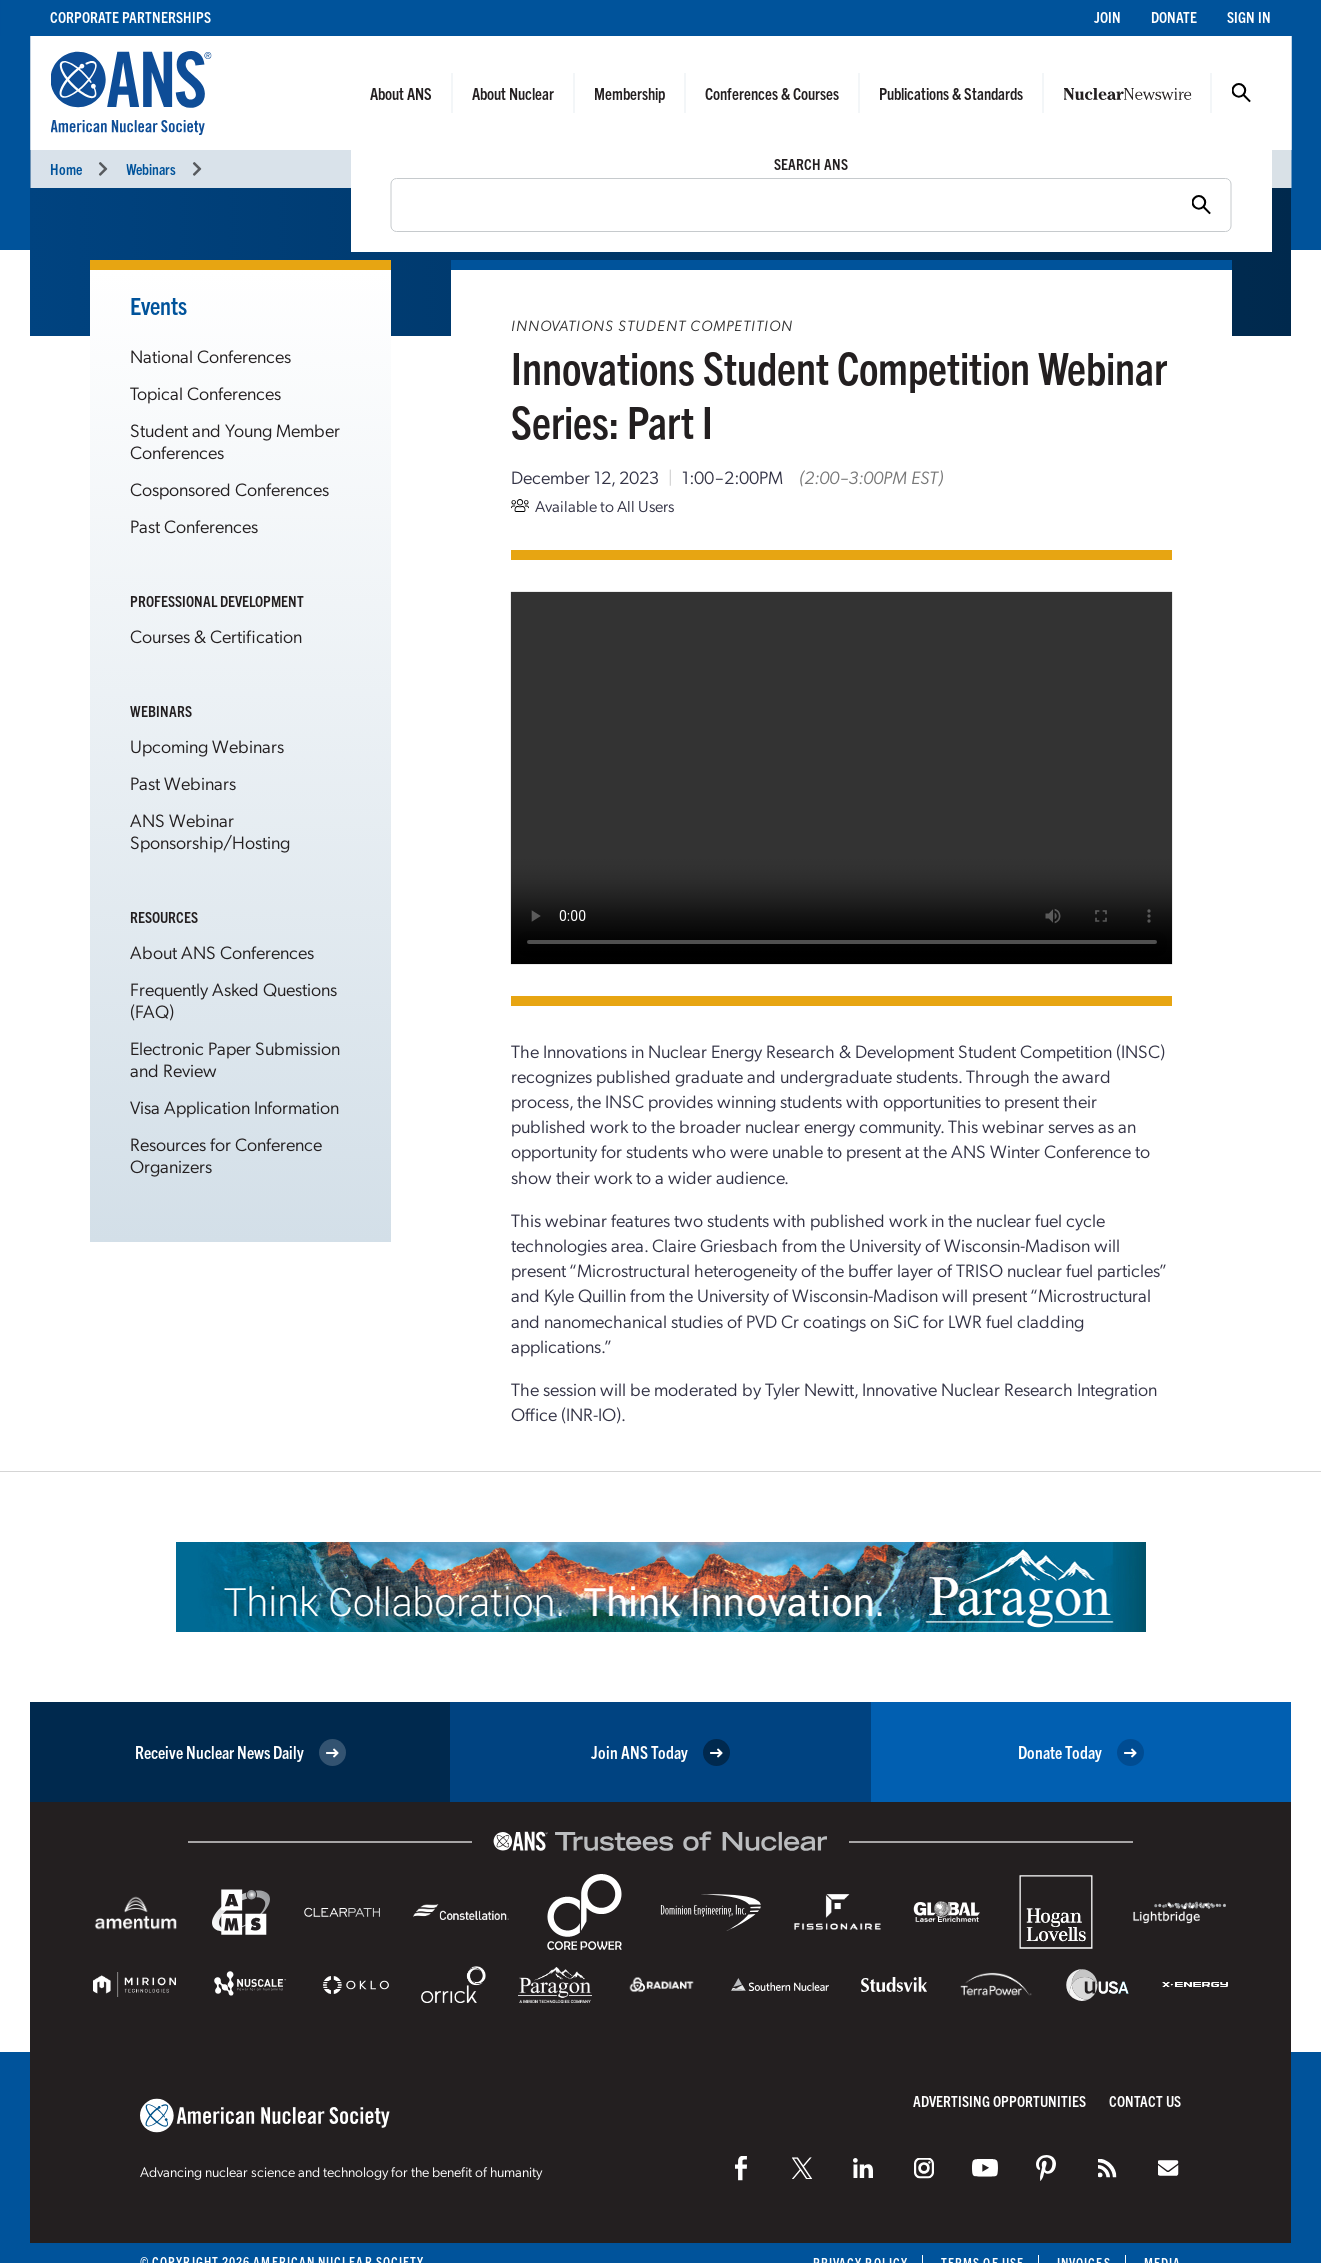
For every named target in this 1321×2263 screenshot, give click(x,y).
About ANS (401, 93)
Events (158, 305)
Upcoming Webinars (207, 745)
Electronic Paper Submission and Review (235, 1058)
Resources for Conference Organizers (226, 1154)
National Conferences (210, 355)
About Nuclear (513, 93)
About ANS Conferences (222, 951)
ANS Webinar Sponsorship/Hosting (210, 830)
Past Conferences (194, 525)
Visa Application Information (234, 1106)
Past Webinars (183, 782)
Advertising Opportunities (999, 2100)
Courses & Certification (216, 635)
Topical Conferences (205, 392)
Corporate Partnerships (130, 16)
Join (1107, 16)
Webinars (151, 168)
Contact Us (1145, 2100)
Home (66, 168)
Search (1241, 93)
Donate (1174, 16)
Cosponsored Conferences (229, 488)
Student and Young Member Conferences (235, 440)
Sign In (1249, 16)
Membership (629, 93)
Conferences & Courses (772, 93)
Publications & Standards (951, 93)
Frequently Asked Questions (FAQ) (233, 999)
